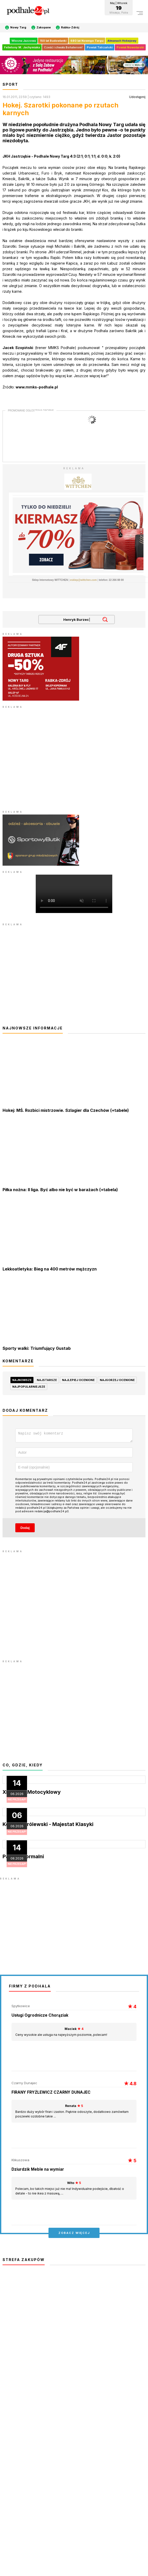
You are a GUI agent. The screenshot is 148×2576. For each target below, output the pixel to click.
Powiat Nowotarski (130, 47)
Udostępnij (137, 97)
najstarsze (47, 1380)
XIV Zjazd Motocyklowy (32, 1793)
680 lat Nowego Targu (86, 40)
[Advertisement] (48, 758)
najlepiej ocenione (78, 1380)
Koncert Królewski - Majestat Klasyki (48, 1826)
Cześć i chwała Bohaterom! (63, 47)
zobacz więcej (74, 2234)
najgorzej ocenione (117, 1380)
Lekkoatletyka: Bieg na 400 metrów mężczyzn (50, 1268)
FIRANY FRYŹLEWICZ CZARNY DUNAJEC (51, 2093)
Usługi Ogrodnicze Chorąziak (39, 2016)
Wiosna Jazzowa (23, 40)
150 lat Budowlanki (53, 40)
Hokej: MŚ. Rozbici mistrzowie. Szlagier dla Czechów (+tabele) (66, 1110)
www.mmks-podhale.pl (37, 387)
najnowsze (22, 1380)
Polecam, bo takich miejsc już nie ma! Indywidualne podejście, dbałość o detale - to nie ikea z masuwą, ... (74, 2189)
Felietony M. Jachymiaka (22, 47)
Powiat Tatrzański (100, 47)
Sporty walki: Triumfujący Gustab (37, 1348)
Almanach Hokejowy (122, 40)
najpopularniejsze (28, 1386)
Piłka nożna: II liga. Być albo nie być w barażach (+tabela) (60, 1189)
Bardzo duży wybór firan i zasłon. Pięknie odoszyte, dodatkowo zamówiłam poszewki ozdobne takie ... (74, 2112)
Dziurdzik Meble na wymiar (37, 2170)
